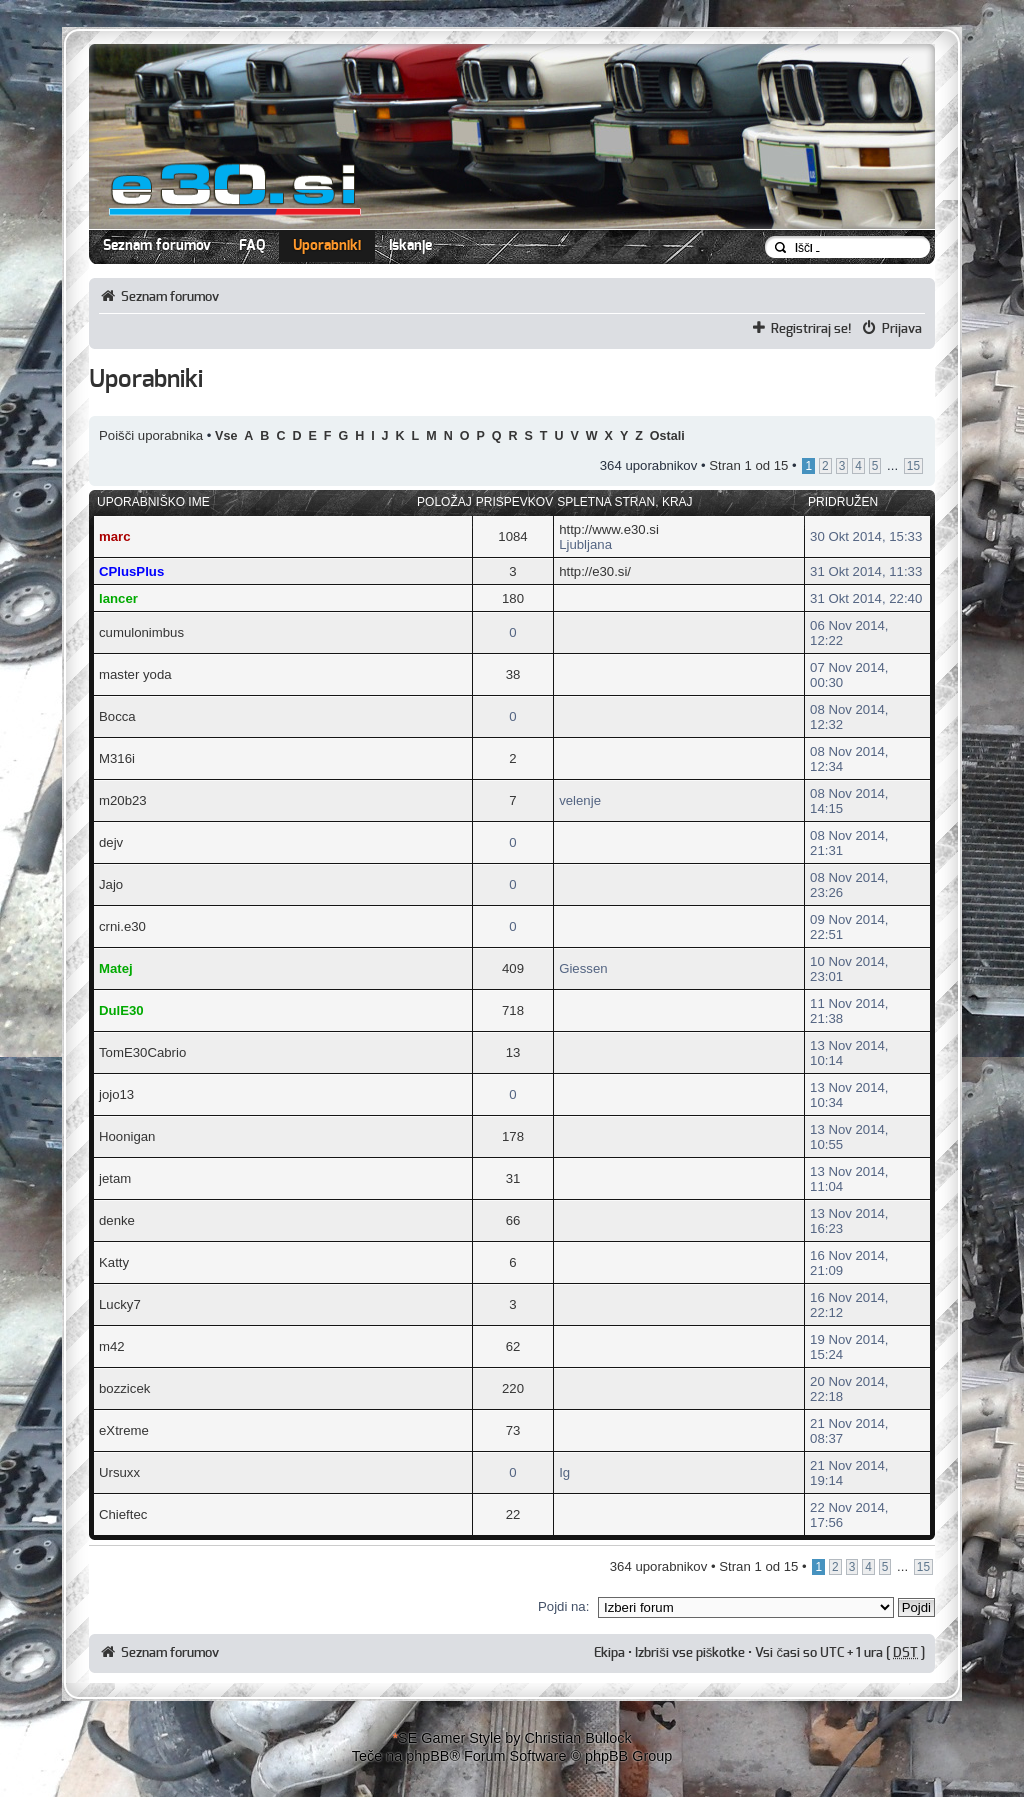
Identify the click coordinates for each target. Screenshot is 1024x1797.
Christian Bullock (577, 1738)
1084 (512, 536)
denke (117, 1220)
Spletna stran (606, 502)
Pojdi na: (563, 1606)
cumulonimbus (141, 632)
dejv (111, 842)
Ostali (667, 436)
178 (513, 1136)
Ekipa (609, 1653)
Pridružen (843, 502)
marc (115, 536)
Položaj (444, 502)
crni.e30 (122, 926)
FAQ (252, 246)
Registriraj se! (811, 329)
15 (913, 466)
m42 (112, 1346)
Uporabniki (327, 246)
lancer (118, 598)
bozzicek (124, 1388)
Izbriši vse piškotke (691, 1653)
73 (513, 1430)
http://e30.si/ (595, 571)
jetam (115, 1178)
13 (513, 1052)
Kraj (677, 502)
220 (513, 1388)
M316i (117, 758)
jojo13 (116, 1094)
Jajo (111, 884)
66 (513, 1220)
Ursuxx (119, 1472)
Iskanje (410, 246)
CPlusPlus (131, 571)
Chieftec (123, 1514)
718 (513, 1010)
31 (513, 1178)
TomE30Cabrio (142, 1052)
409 (513, 968)
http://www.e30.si (609, 529)
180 (513, 598)
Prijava (902, 329)
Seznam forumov (157, 246)
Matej (116, 968)
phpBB (427, 1756)
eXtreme (124, 1430)
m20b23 (123, 800)
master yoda (135, 674)
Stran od (748, 465)
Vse (226, 436)
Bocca (117, 716)
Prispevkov (514, 502)
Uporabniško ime (153, 502)
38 (513, 674)
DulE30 (121, 1010)
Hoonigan (127, 1136)
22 (513, 1514)
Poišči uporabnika (151, 435)
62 (513, 1346)
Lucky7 (120, 1304)
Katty (114, 1262)
